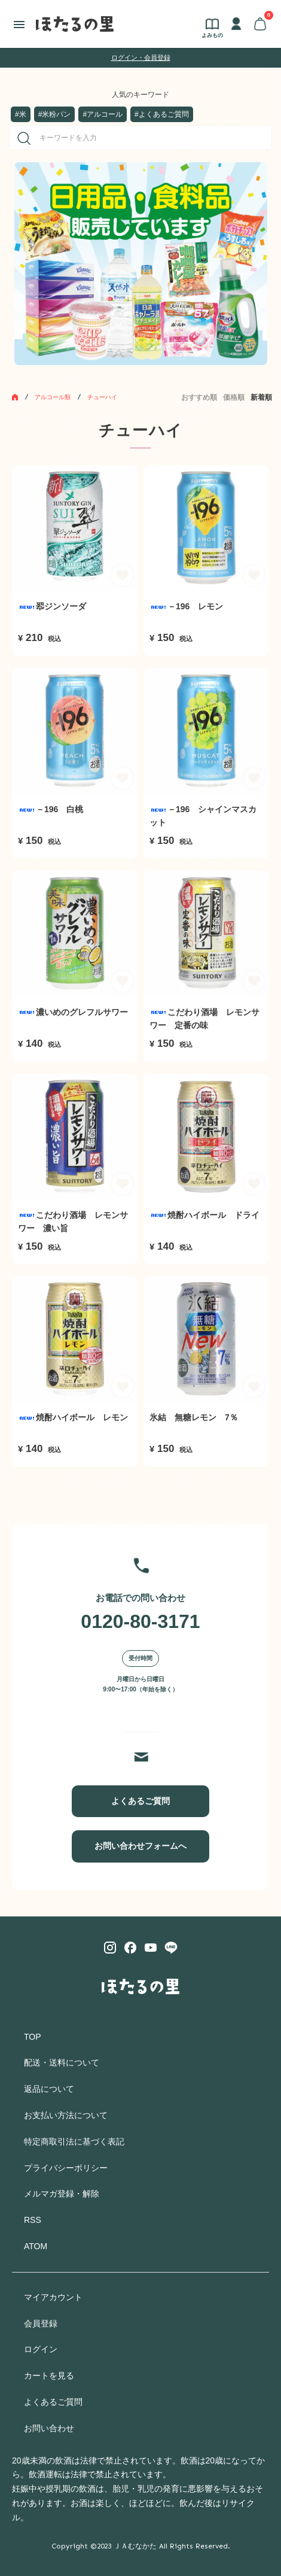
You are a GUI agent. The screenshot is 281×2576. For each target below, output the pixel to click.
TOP (32, 2037)
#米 (20, 114)
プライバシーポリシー (66, 2168)
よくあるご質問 (140, 1801)
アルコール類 (53, 397)
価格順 (234, 397)
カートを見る (49, 2375)
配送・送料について (61, 2062)
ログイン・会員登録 (140, 57)
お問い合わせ (49, 2428)
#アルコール (103, 114)
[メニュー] (19, 24)
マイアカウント (53, 2297)
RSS (32, 2220)
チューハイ (102, 397)
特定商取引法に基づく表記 (74, 2141)
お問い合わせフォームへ (140, 1846)
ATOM (35, 2246)
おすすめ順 (199, 397)
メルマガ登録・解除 (61, 2193)
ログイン (40, 2349)
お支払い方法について (66, 2115)
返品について (49, 2089)
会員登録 (40, 2323)
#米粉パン (54, 114)
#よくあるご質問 (162, 114)
